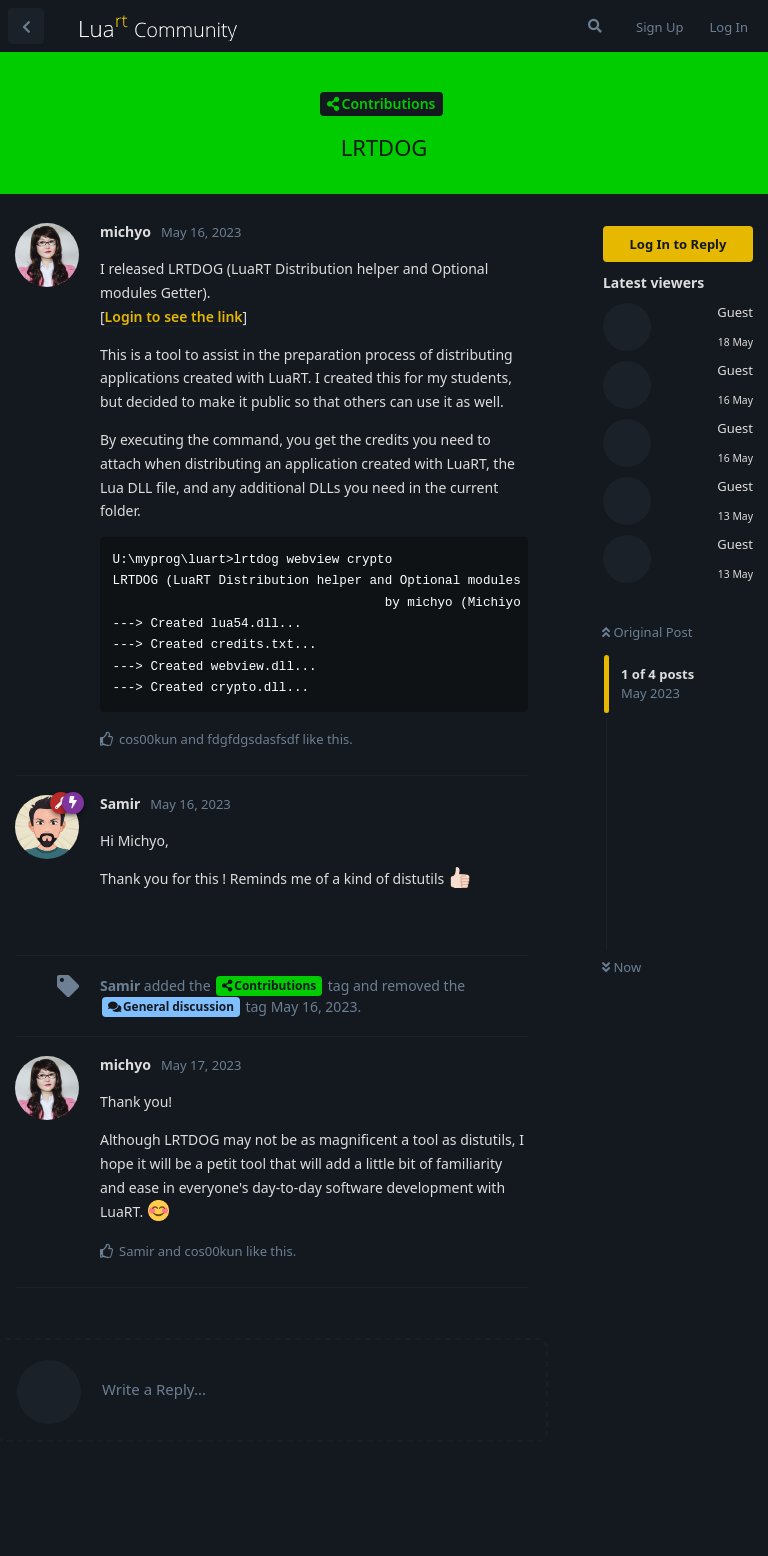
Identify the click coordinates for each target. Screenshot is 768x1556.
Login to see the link (174, 316)
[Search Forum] (595, 26)
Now (621, 967)
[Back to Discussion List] (26, 26)
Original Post (647, 632)
